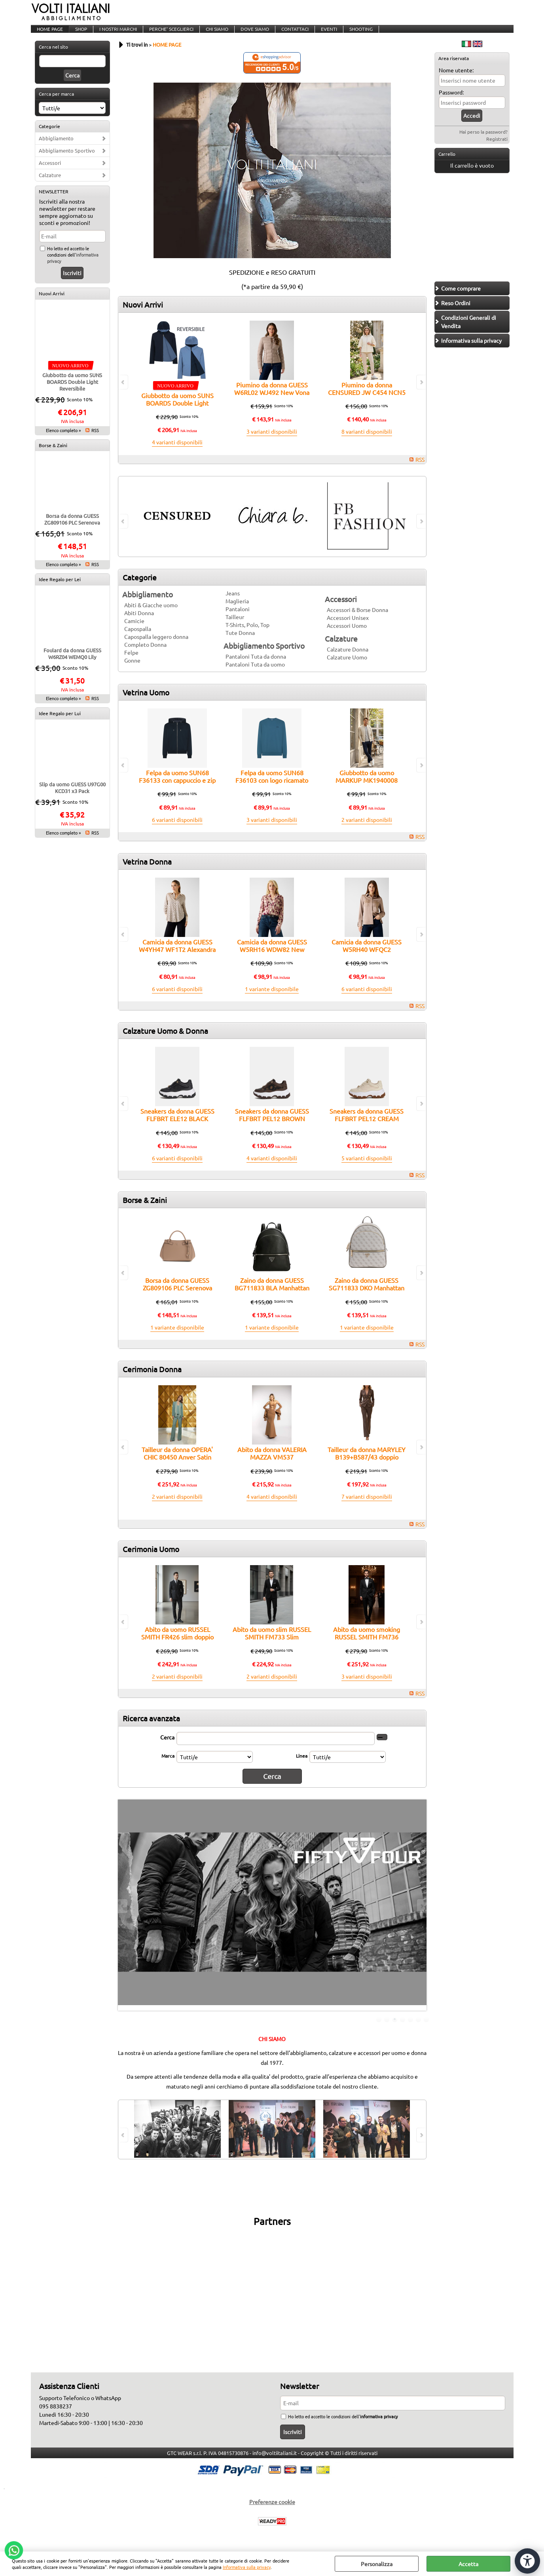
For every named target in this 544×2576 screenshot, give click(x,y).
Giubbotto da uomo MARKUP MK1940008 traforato (366, 790)
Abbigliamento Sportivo (67, 160)
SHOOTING (354, 33)
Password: (451, 102)
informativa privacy (379, 2424)
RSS (95, 440)
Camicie (134, 631)
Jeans (233, 603)
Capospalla (137, 638)
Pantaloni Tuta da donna (256, 666)
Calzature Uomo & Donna (165, 1041)
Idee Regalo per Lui (60, 723)
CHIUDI (537, 2559)
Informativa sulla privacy (247, 2567)
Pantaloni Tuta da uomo (255, 674)
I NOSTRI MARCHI (116, 33)
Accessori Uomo (347, 635)
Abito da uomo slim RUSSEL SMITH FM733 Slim (272, 1643)
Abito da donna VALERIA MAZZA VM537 (272, 1463)
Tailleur (235, 627)
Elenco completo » (63, 440)
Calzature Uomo (347, 667)
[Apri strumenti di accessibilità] (523, 2547)
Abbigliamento (56, 148)
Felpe (131, 662)
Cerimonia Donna (152, 1379)
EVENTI (323, 33)
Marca (167, 1766)
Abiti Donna (139, 623)
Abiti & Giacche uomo (151, 615)
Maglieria (237, 611)
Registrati (497, 149)
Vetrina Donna (147, 871)
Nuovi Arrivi (51, 303)
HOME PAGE (49, 33)
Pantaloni (238, 619)
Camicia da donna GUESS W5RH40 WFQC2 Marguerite (367, 959)
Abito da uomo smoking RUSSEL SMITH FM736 (366, 1643)
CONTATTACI (289, 33)
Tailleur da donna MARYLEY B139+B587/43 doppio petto (367, 1467)
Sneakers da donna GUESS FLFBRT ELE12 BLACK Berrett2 (177, 1129)
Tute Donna (240, 642)
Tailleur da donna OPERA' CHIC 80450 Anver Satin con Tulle (177, 1467)
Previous (123, 1913)
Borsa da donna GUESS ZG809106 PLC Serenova (72, 529)
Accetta (468, 2563)
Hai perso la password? (483, 142)
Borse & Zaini (53, 455)
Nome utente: (456, 80)
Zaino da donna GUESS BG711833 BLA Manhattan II (272, 1298)
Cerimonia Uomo (151, 1559)
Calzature (50, 185)
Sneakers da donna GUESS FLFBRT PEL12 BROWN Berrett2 (272, 1129)
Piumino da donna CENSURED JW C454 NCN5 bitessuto (367, 402)
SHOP (80, 33)
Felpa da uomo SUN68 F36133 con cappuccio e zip (177, 786)
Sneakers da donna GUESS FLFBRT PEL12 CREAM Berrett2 (367, 1129)
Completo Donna (145, 654)
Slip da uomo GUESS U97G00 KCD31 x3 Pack (72, 798)
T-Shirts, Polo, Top (247, 634)
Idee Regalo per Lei (60, 589)
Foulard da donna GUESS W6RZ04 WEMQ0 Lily (72, 663)
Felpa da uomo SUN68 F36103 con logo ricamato (271, 786)
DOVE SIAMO (250, 33)
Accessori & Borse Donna (357, 619)
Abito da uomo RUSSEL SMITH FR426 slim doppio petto (177, 1647)
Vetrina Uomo (146, 702)
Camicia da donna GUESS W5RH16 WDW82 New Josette (272, 959)
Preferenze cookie (272, 2509)
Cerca (167, 1747)
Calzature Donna (347, 659)
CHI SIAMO (213, 33)
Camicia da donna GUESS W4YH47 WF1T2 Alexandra (177, 955)
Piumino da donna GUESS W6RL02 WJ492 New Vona (271, 398)
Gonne (132, 670)
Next (421, 1913)
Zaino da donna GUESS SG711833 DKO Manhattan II (366, 1298)
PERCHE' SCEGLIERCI (168, 33)
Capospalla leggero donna (156, 646)
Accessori (50, 173)
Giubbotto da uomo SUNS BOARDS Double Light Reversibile (72, 392)
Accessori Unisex (348, 627)
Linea (301, 1766)
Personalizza (376, 2563)
